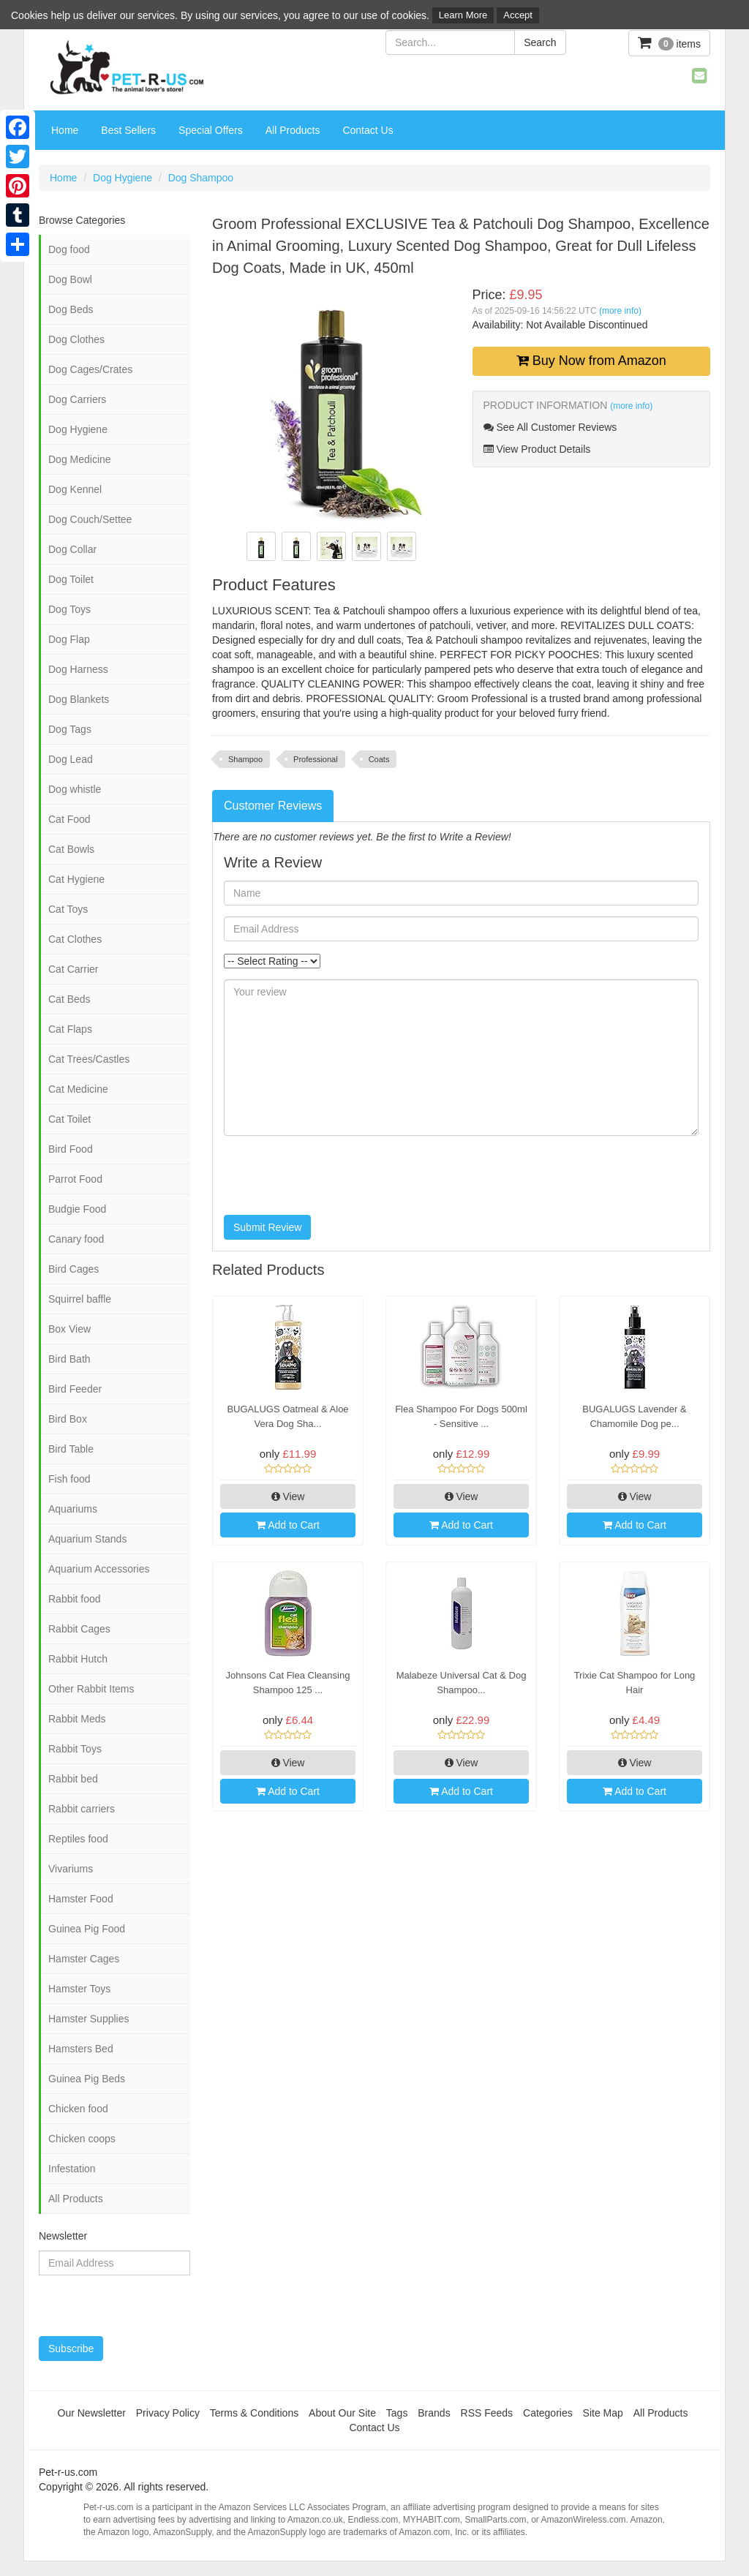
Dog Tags (69, 729)
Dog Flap (69, 639)
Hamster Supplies (88, 2019)
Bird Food (70, 1149)
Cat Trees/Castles (88, 1059)
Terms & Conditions (254, 2413)
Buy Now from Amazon (591, 360)
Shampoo (245, 759)
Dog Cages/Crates (90, 369)
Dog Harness (78, 669)
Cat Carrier (73, 969)
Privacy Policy (168, 2413)
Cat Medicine (78, 1089)
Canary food (76, 1239)
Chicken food (78, 2108)
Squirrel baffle (79, 1299)
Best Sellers (128, 130)
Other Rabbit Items (91, 1689)
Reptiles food (78, 1839)
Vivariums (70, 1869)
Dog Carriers (77, 399)
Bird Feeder (75, 1389)
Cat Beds (69, 999)
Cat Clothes (75, 939)
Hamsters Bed (80, 2049)
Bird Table (71, 1449)
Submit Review (267, 1227)
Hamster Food (80, 1899)
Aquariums (72, 1509)
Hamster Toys (79, 1989)
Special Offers (210, 130)
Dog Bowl (70, 279)
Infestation (72, 2168)
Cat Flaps (70, 1029)
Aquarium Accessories (99, 1569)
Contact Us (367, 130)
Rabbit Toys (75, 1749)
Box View (69, 1329)
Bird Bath (69, 1359)
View (288, 1496)
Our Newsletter (92, 2413)
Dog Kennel (75, 489)
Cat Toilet (69, 1119)
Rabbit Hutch (78, 1659)
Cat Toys (68, 909)
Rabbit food (74, 1599)
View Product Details (537, 449)
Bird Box (67, 1419)
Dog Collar (72, 549)
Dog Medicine (79, 459)
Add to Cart (288, 1525)
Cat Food (69, 819)
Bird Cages (73, 1269)
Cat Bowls (71, 849)
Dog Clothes (76, 339)
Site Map (603, 2413)
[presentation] (335, 1175)
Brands (434, 2413)
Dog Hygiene (122, 178)
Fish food (69, 1479)
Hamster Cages (83, 1959)
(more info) (620, 311)
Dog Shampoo (201, 178)
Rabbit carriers (81, 1809)
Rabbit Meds (77, 1719)
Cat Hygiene (76, 879)
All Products (293, 130)
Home (64, 130)
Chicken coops (82, 2138)
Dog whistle (74, 789)
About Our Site (342, 2413)
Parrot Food (75, 1179)
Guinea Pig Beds (86, 2078)
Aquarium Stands (87, 1539)
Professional (315, 759)
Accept (517, 15)
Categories (548, 2413)
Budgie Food (77, 1209)
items (669, 42)
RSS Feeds (487, 2413)
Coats (379, 759)
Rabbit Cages (79, 1629)
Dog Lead (70, 759)
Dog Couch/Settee (90, 519)
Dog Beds (70, 309)
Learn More (463, 15)
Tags (397, 2413)
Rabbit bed (73, 1779)
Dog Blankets (78, 699)
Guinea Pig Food (86, 1929)
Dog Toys (69, 609)
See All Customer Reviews (550, 427)
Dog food (69, 249)
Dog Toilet (71, 579)
